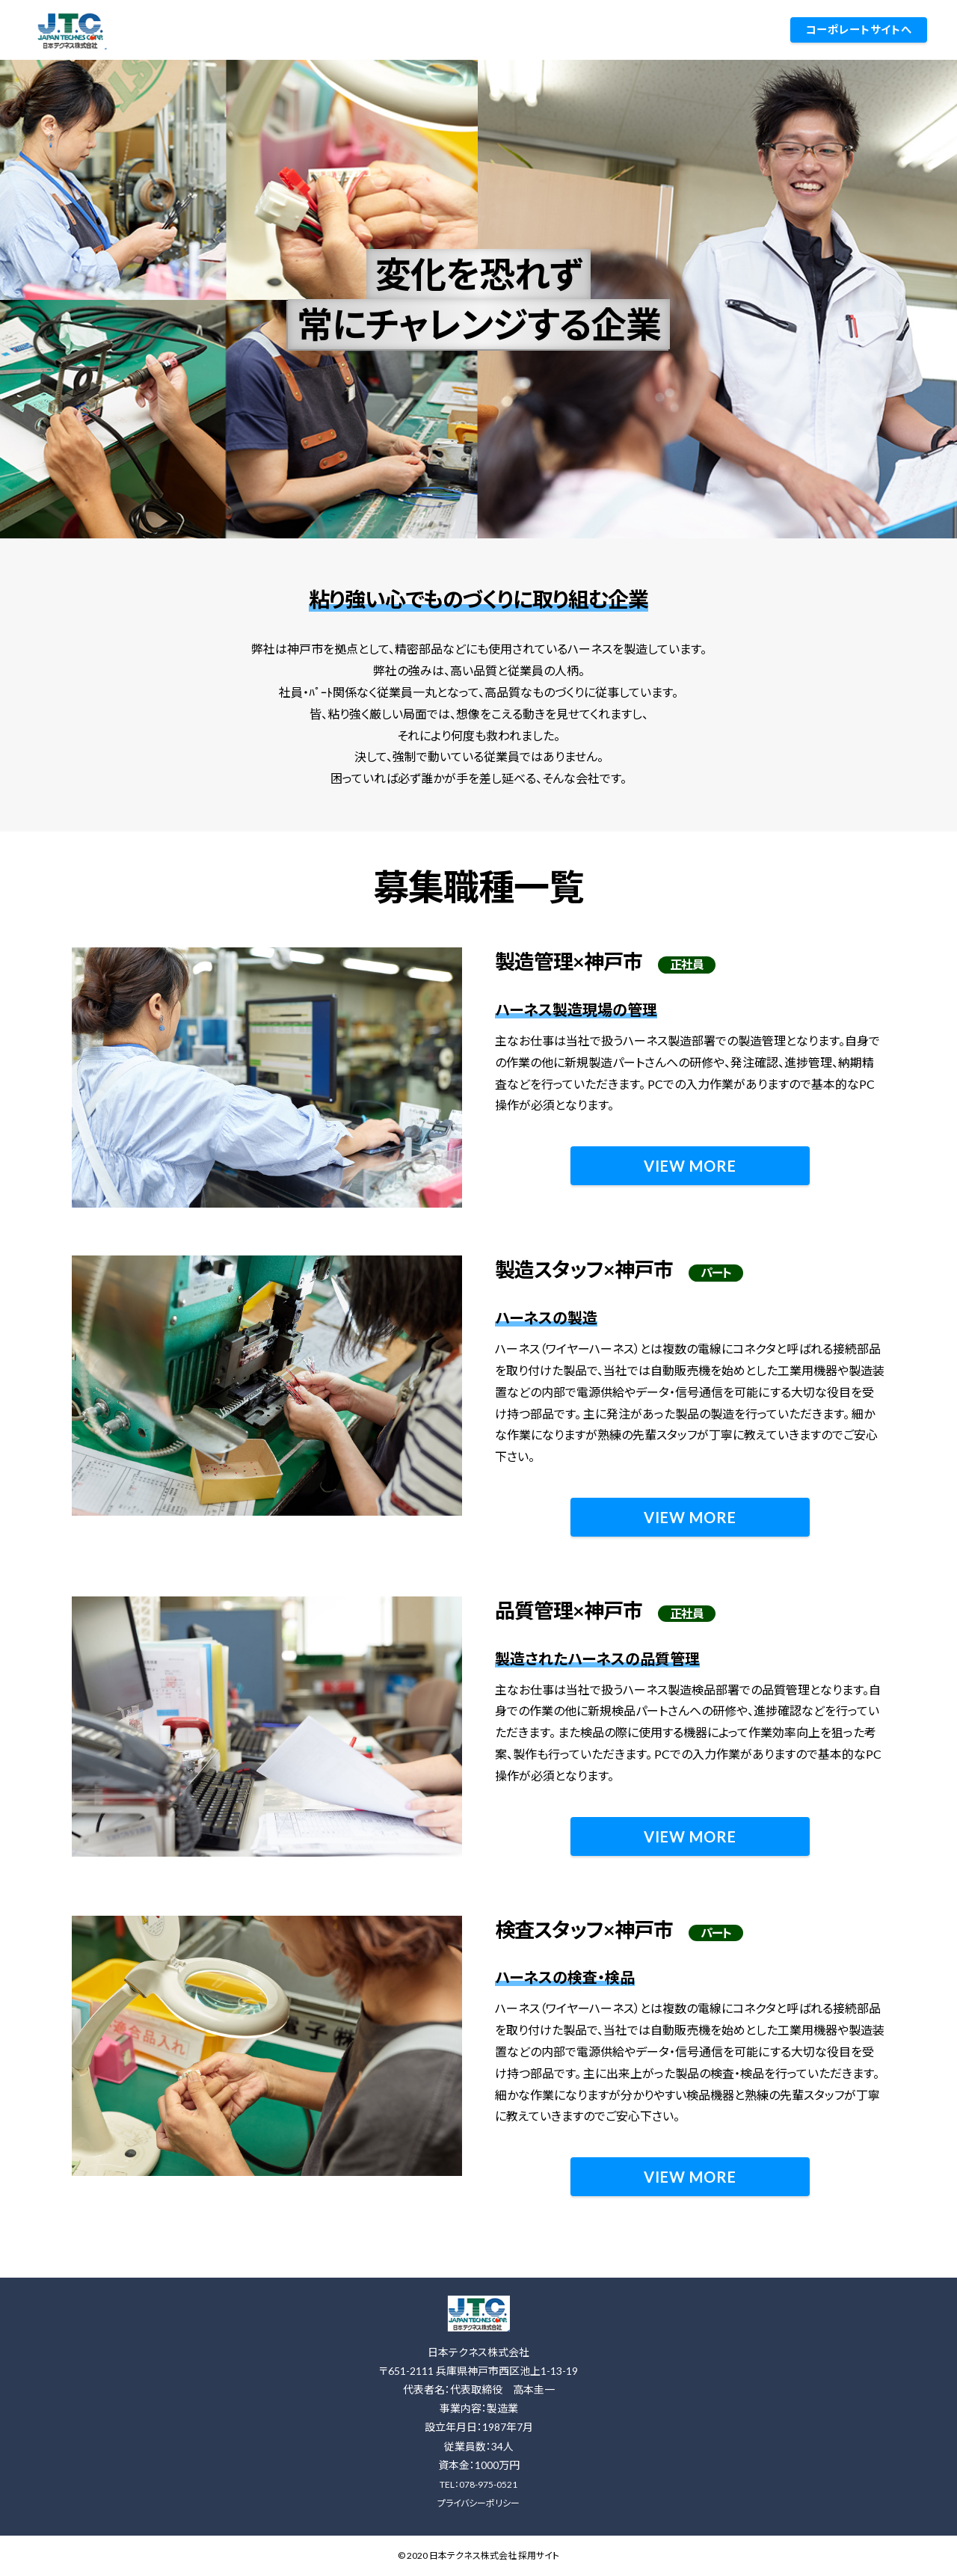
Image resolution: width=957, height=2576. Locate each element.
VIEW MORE (690, 1166)
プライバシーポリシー (478, 2503)
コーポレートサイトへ (858, 29)
